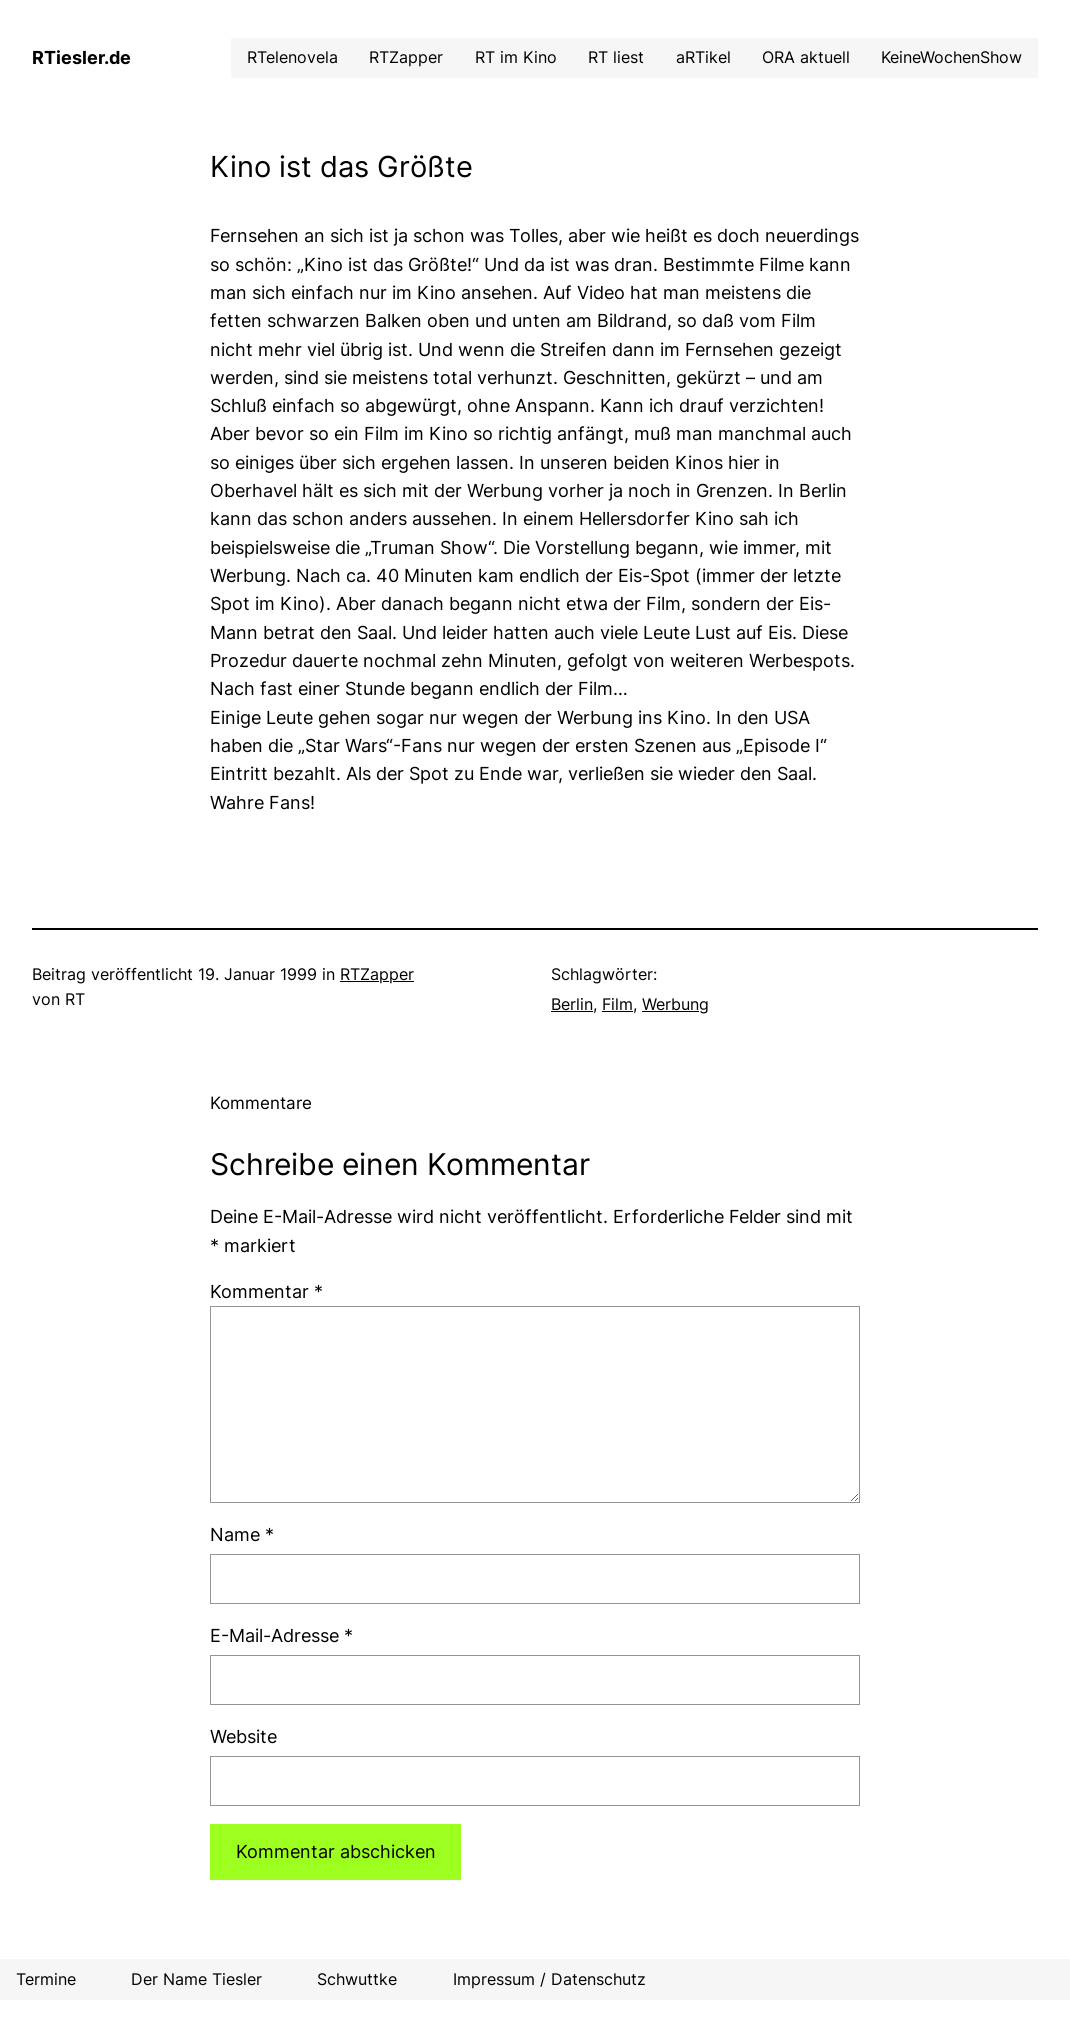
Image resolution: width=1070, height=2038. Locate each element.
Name (242, 1534)
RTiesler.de (81, 57)
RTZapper (377, 974)
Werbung (675, 1004)
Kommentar (266, 1291)
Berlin (572, 1004)
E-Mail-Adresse (281, 1635)
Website (243, 1736)
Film (617, 1004)
